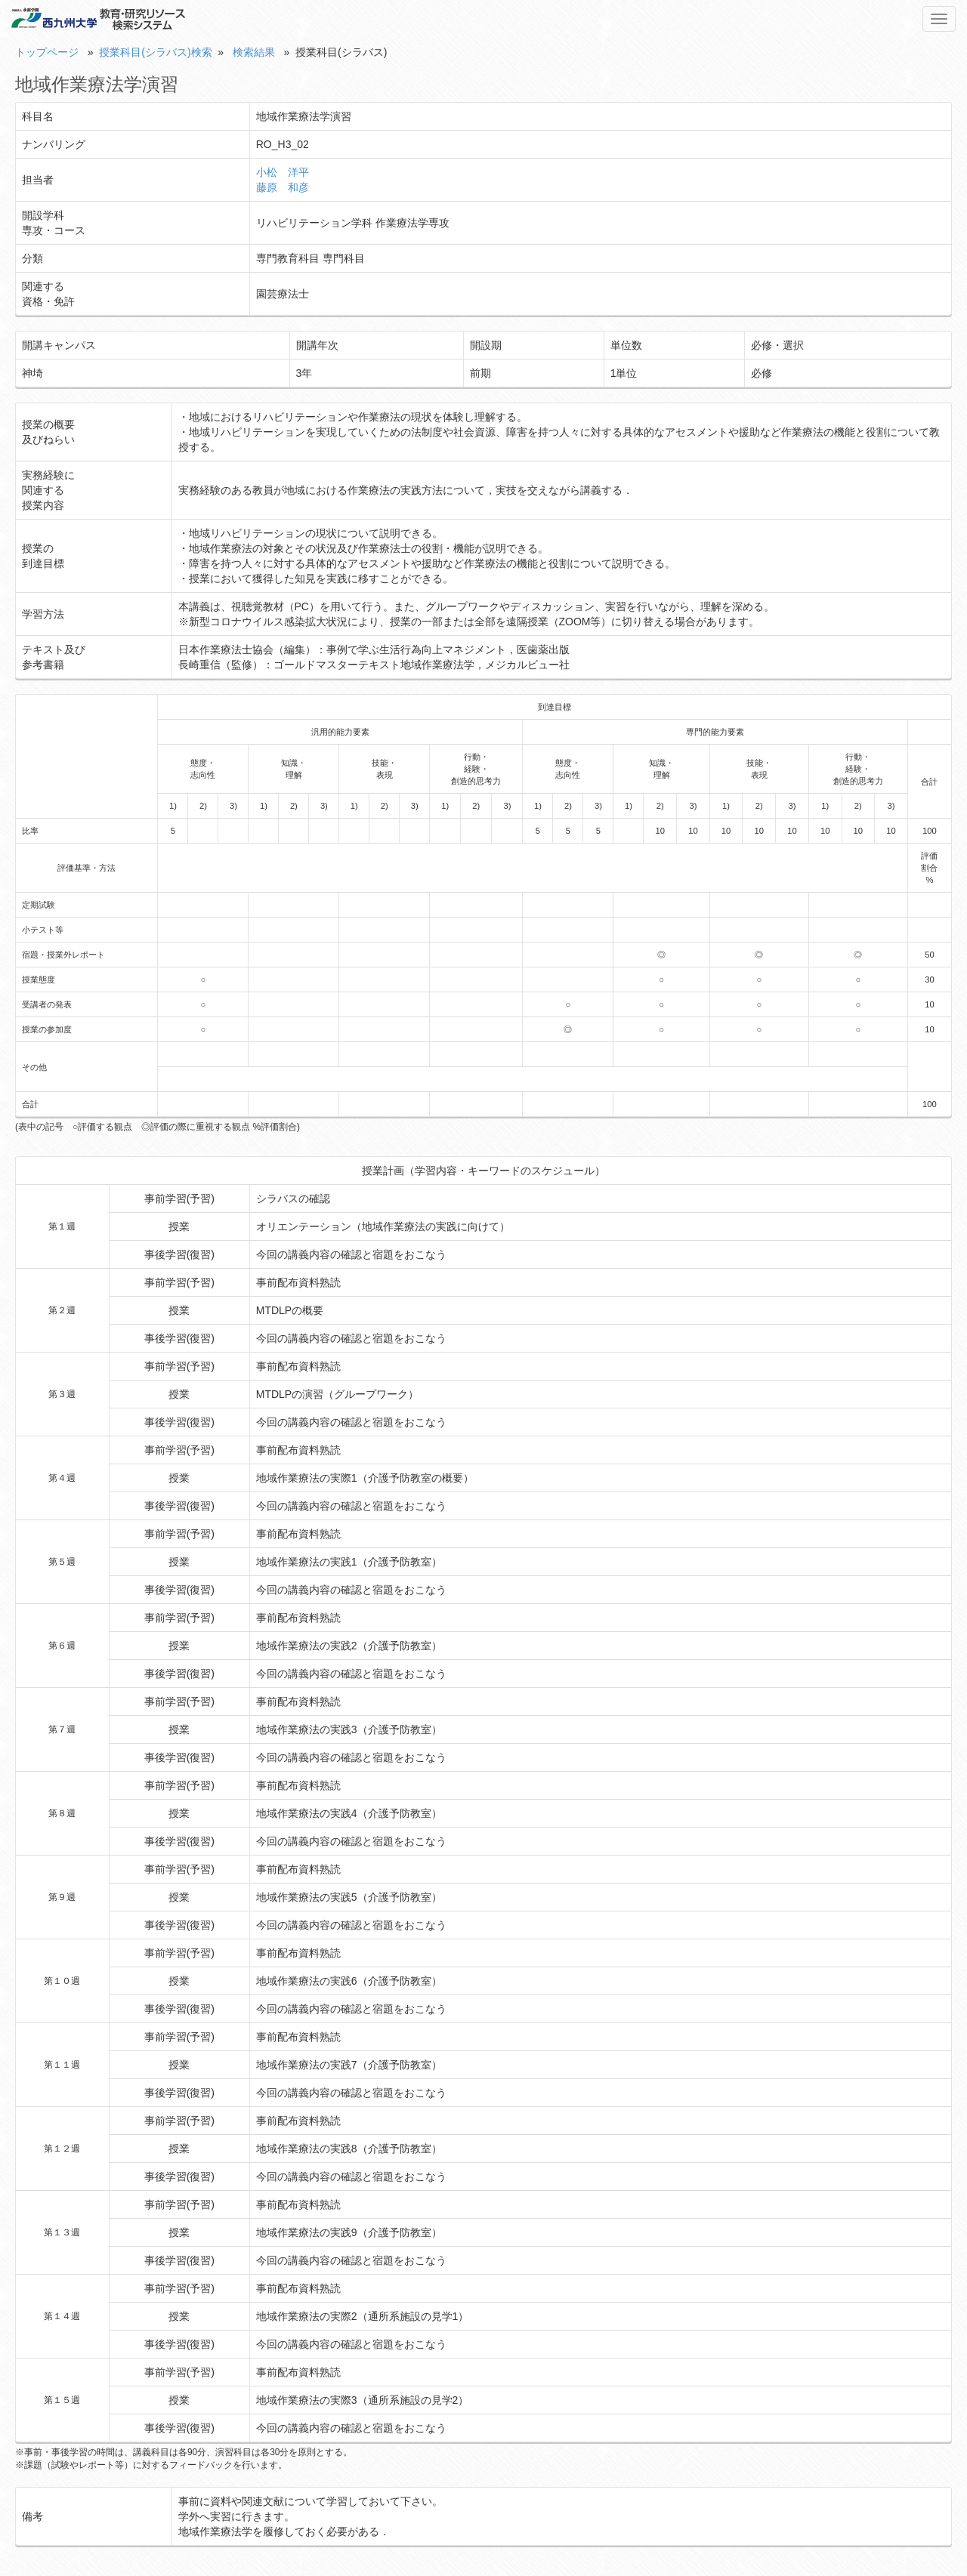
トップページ (47, 52)
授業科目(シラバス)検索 (155, 52)
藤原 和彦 (282, 187)
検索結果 (254, 52)
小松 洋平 (282, 172)
